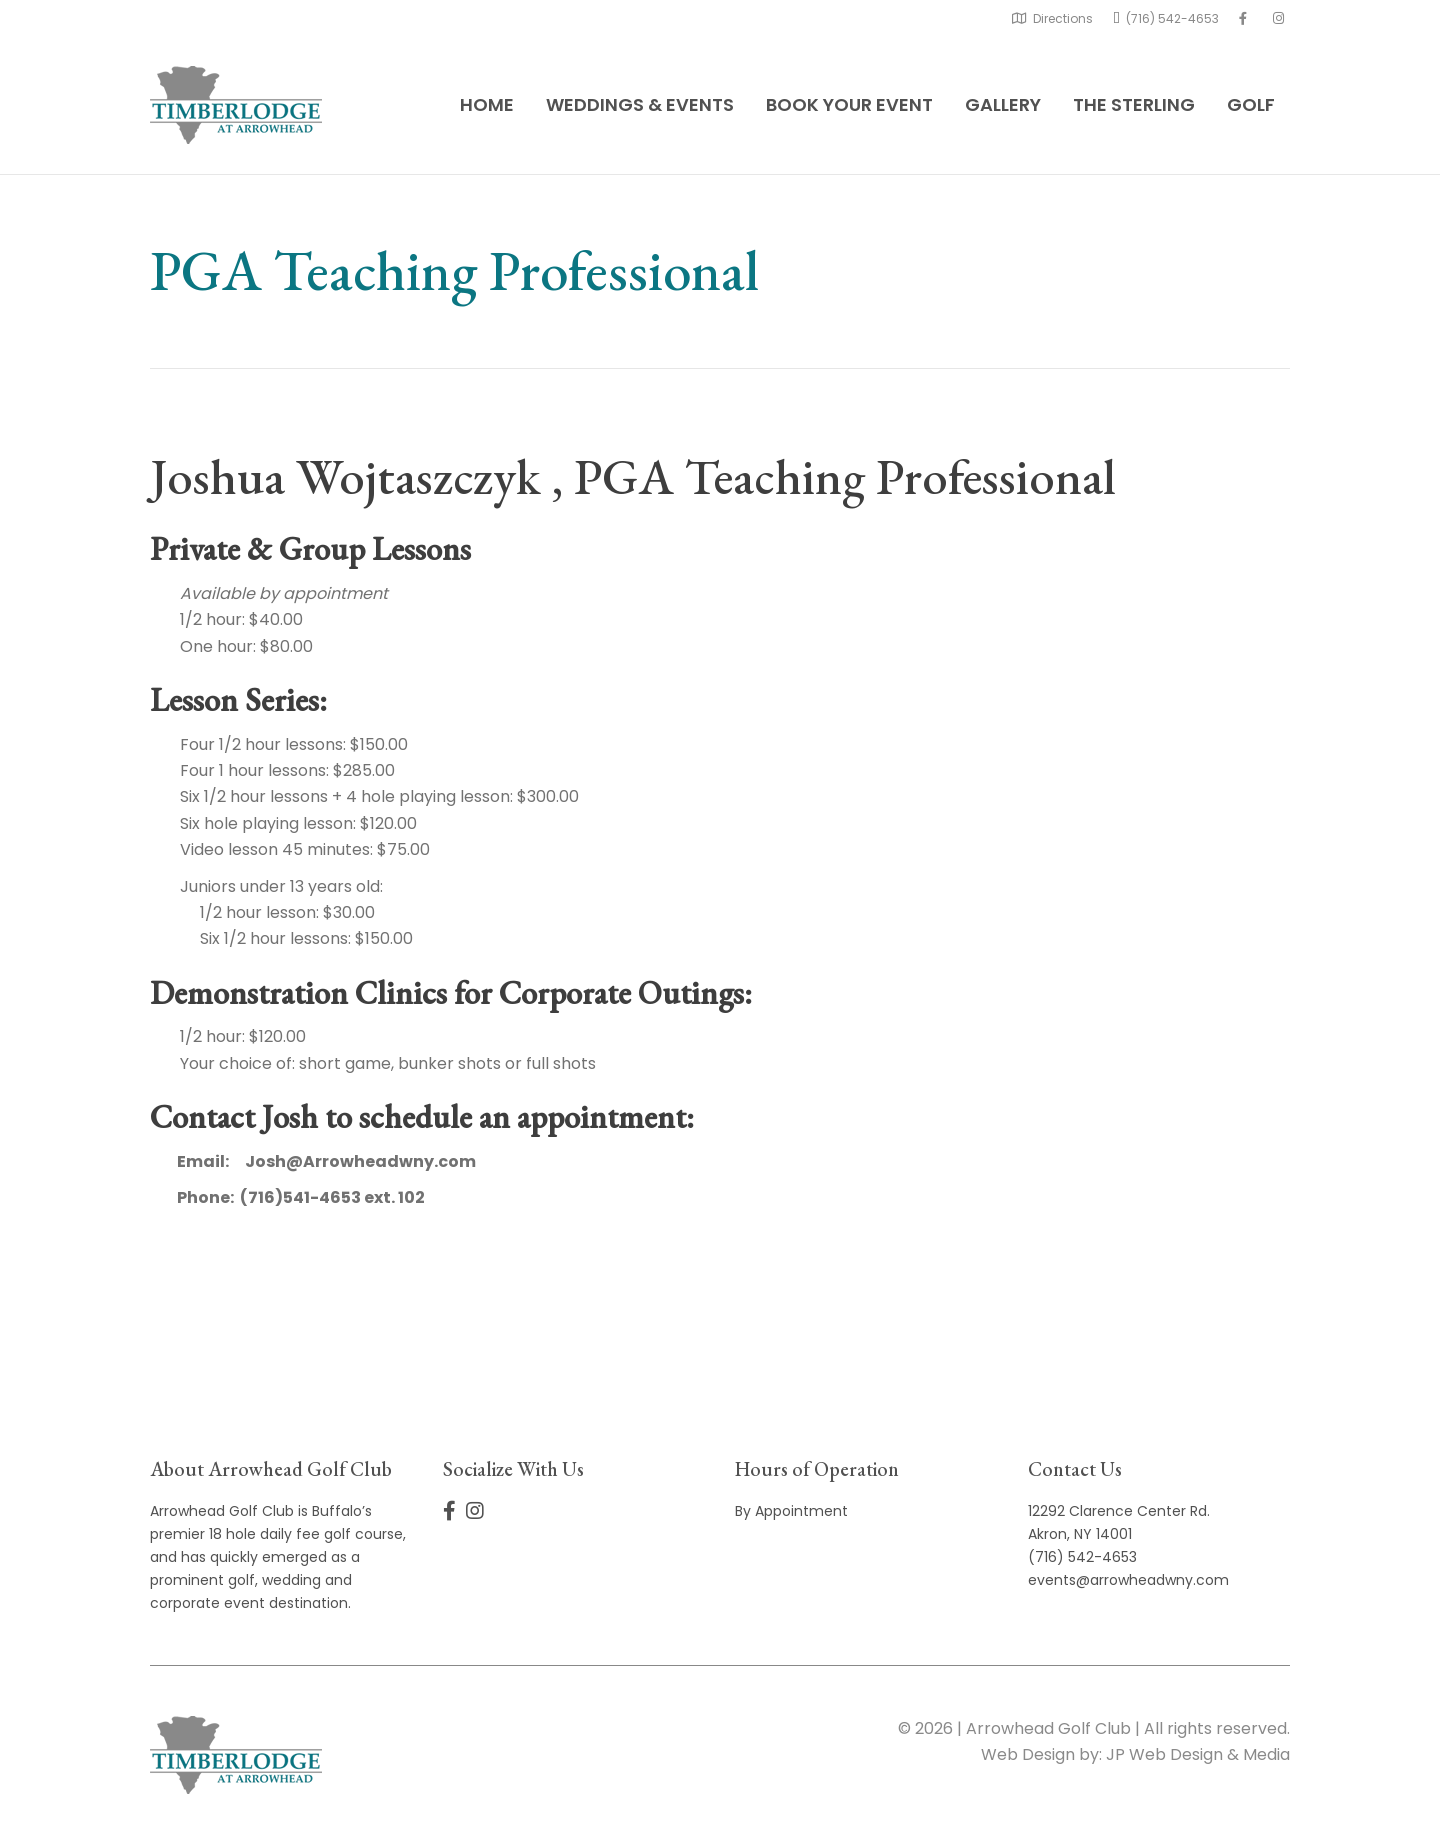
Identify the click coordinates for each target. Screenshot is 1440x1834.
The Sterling (1134, 104)
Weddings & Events (640, 104)
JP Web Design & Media (1198, 1754)
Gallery (1003, 104)
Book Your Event (849, 104)
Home (487, 104)
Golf (1251, 104)
